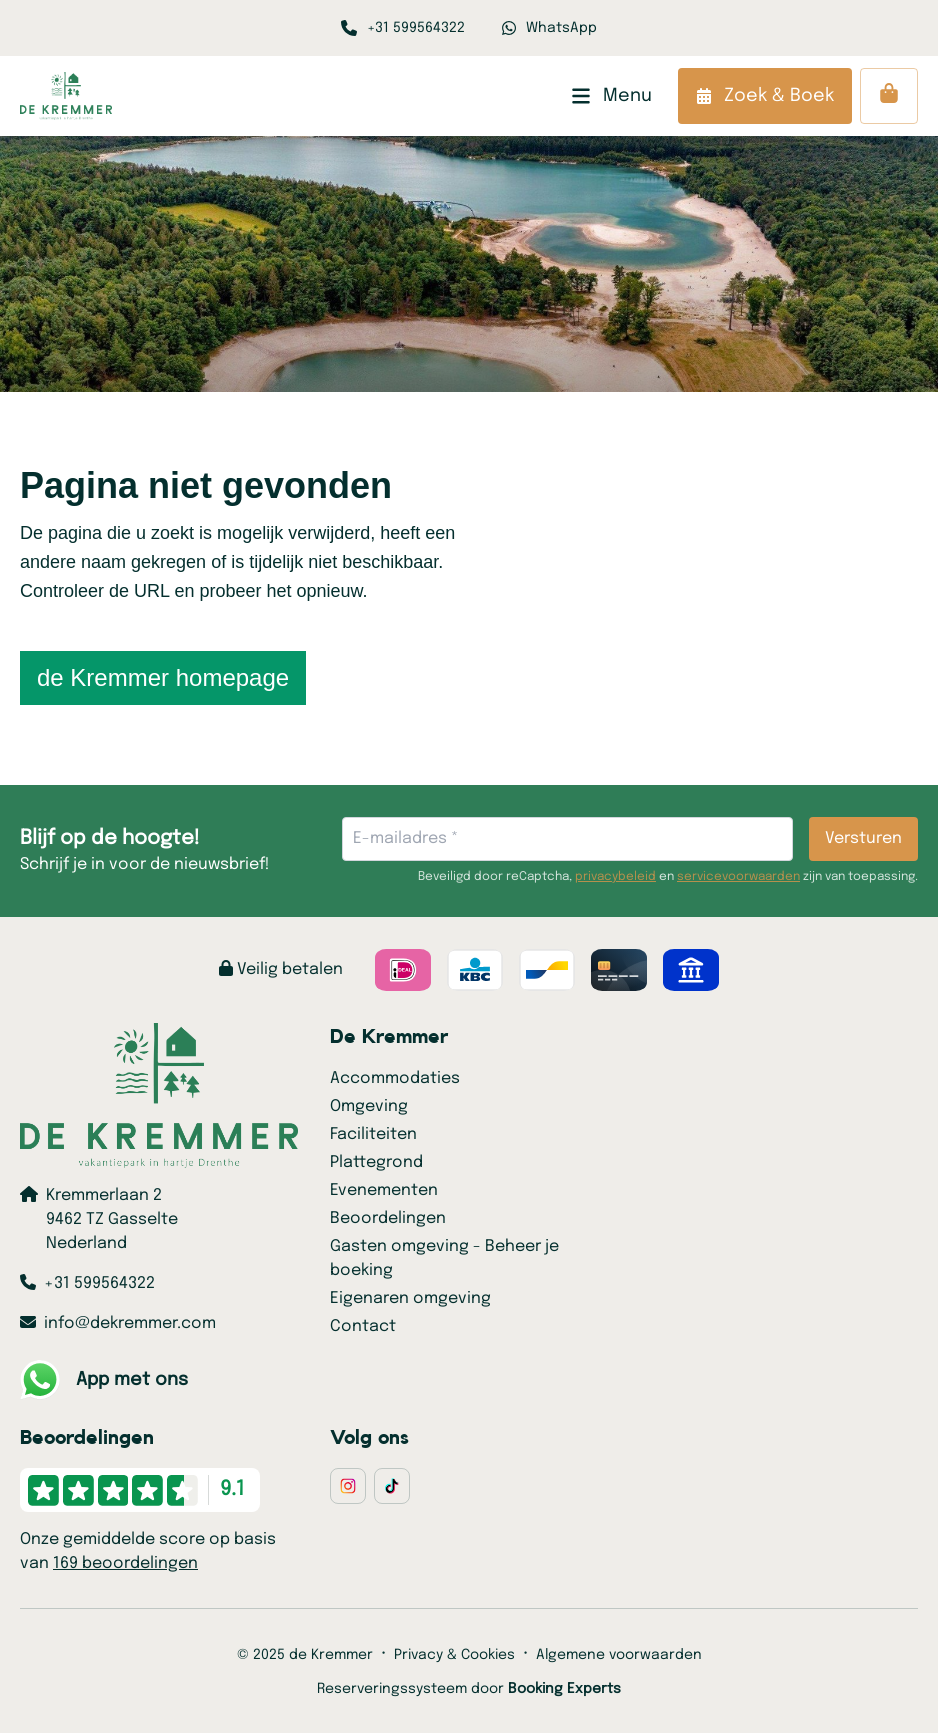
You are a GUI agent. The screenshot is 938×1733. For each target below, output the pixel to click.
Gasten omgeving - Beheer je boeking (444, 1258)
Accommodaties (395, 1078)
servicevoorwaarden (738, 877)
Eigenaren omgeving (410, 1298)
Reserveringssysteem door (469, 1689)
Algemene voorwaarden (619, 1655)
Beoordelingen (388, 1218)
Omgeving (369, 1106)
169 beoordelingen (125, 1563)
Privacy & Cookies (454, 1655)
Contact (363, 1326)
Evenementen (384, 1190)
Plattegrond (376, 1162)
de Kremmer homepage (163, 677)
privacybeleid (615, 877)
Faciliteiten (373, 1134)
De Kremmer (389, 1037)
